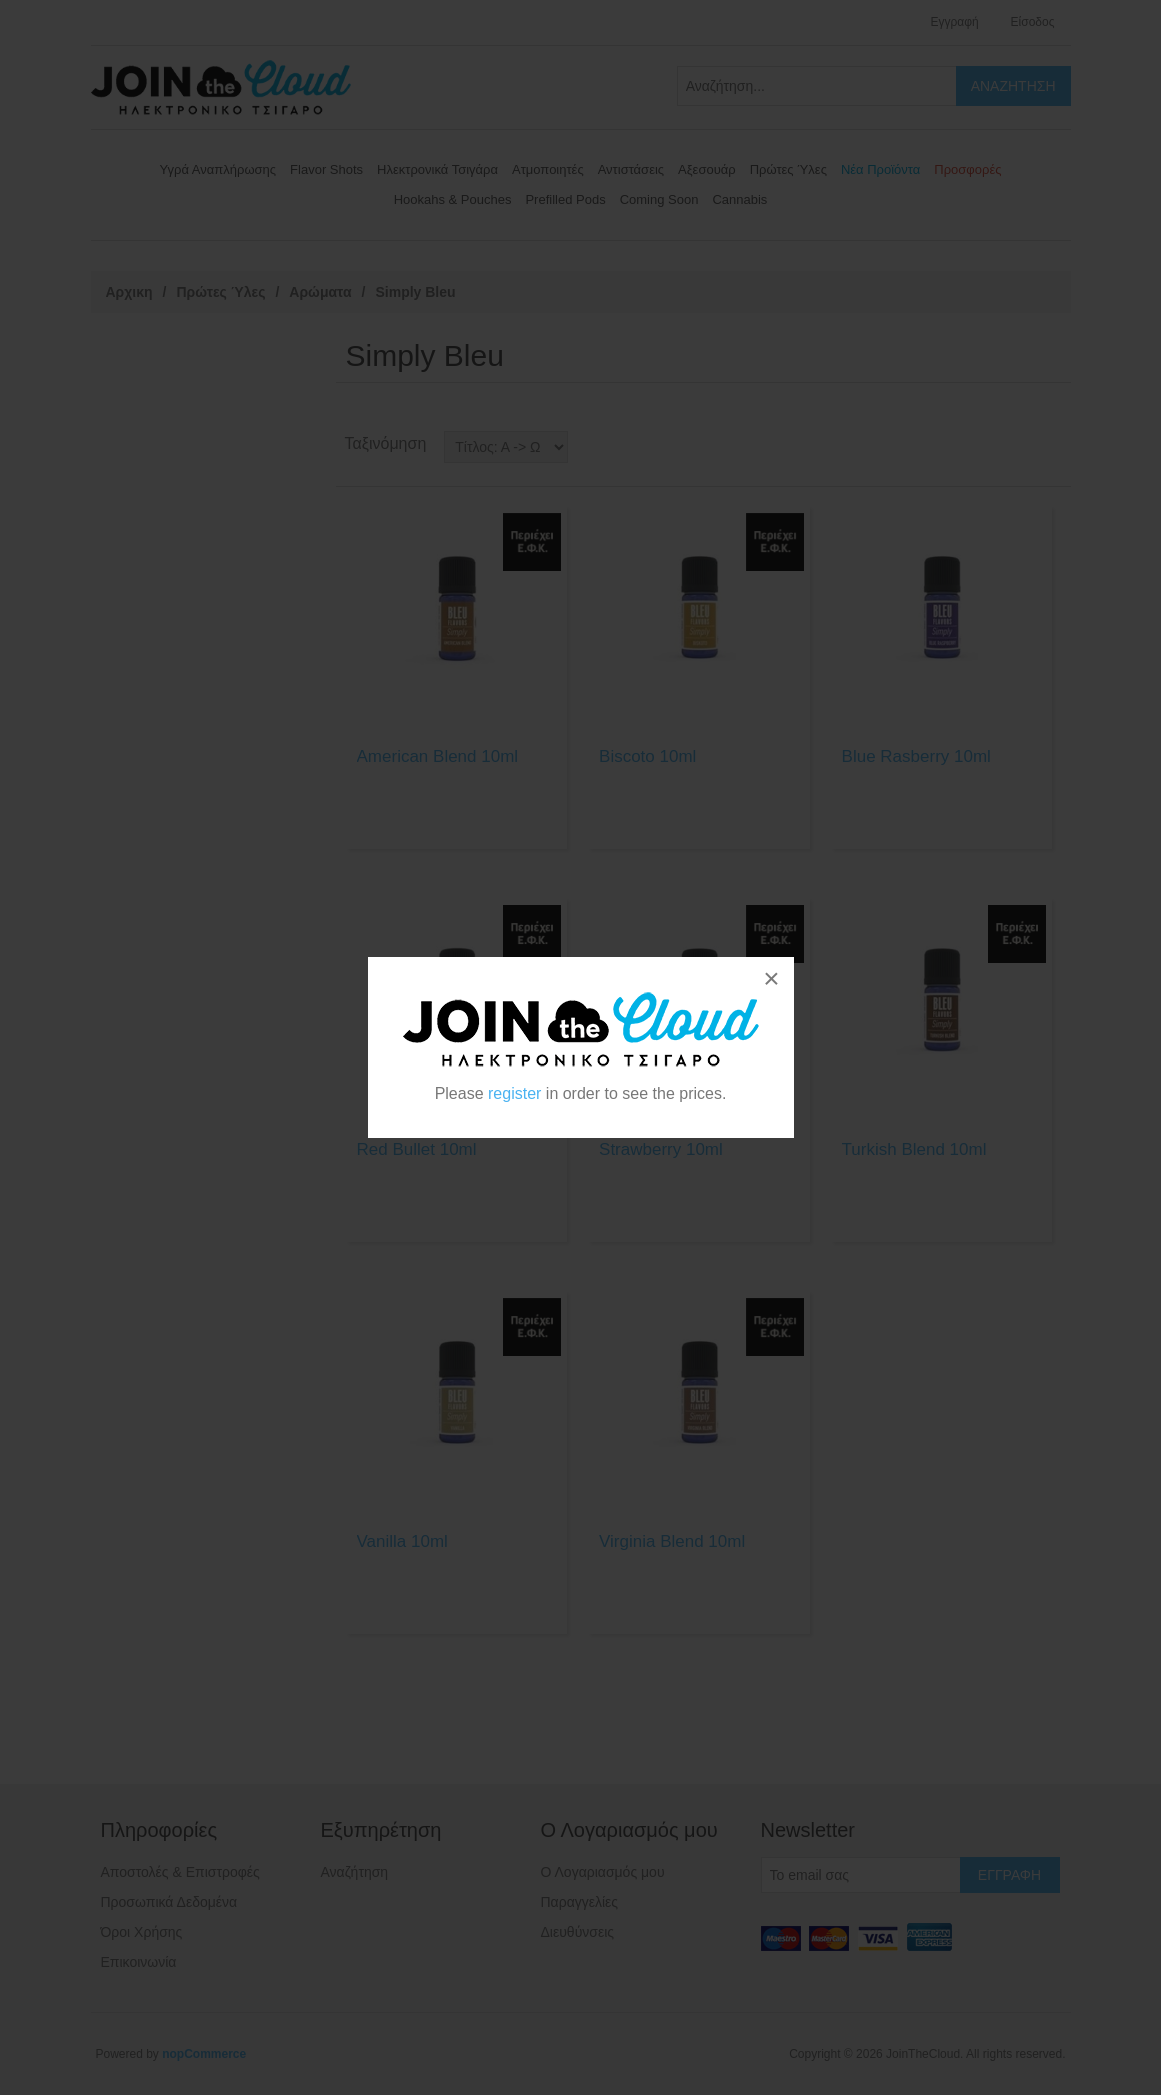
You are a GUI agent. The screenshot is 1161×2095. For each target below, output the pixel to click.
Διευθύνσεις (578, 1932)
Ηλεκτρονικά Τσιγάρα (437, 169)
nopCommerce (204, 2054)
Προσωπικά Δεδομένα (169, 1902)
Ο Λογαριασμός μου (603, 1872)
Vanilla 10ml (402, 1541)
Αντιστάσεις (631, 169)
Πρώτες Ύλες (788, 169)
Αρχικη (129, 292)
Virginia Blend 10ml (672, 1541)
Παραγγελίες (580, 1902)
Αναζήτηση (355, 1872)
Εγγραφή (954, 22)
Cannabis (739, 199)
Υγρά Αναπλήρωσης (218, 169)
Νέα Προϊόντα (880, 169)
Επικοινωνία (139, 1962)
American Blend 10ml (438, 756)
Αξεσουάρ (707, 169)
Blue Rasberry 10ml (916, 756)
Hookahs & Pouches (453, 199)
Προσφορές (967, 169)
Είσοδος (1033, 22)
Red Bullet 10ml (417, 1149)
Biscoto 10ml (647, 756)
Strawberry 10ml (661, 1149)
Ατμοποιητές (548, 169)
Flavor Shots (326, 169)
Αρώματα (320, 292)
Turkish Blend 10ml (914, 1149)
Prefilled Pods (565, 199)
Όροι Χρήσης (142, 1932)
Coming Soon (659, 199)
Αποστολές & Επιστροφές (180, 1872)
